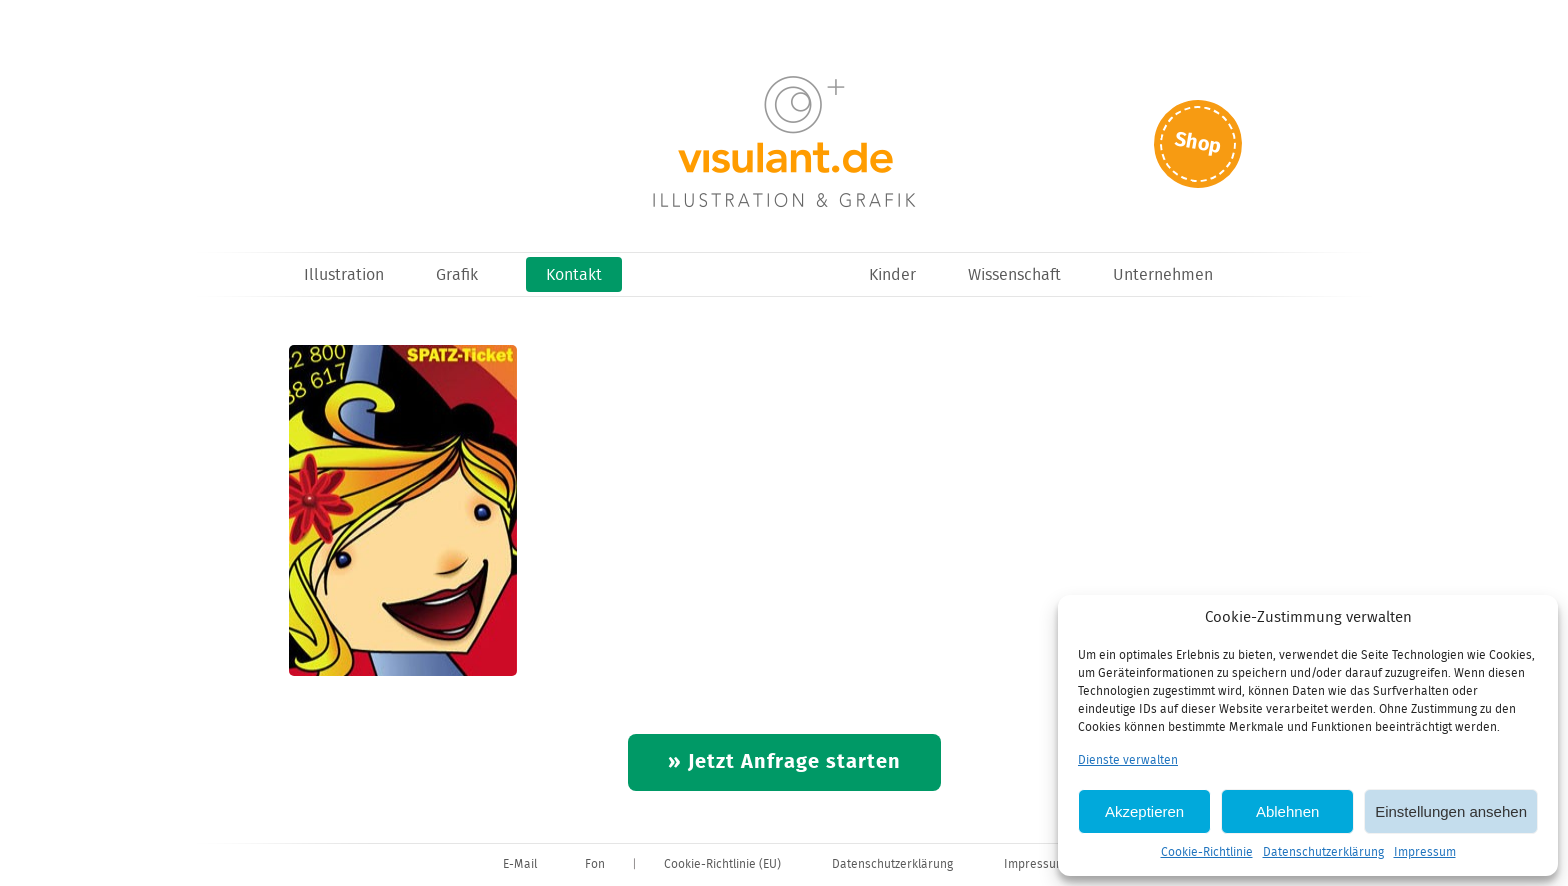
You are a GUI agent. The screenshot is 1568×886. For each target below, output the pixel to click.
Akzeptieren (1144, 811)
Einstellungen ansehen (1451, 811)
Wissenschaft (1014, 275)
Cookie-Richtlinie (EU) (722, 864)
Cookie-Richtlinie (1207, 852)
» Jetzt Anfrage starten (784, 762)
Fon (595, 864)
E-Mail (520, 864)
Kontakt (574, 275)
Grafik (457, 275)
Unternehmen (1163, 275)
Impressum (1425, 852)
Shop (1198, 143)
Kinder (892, 275)
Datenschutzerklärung (1323, 852)
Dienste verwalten (1128, 760)
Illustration (344, 275)
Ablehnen (1287, 811)
